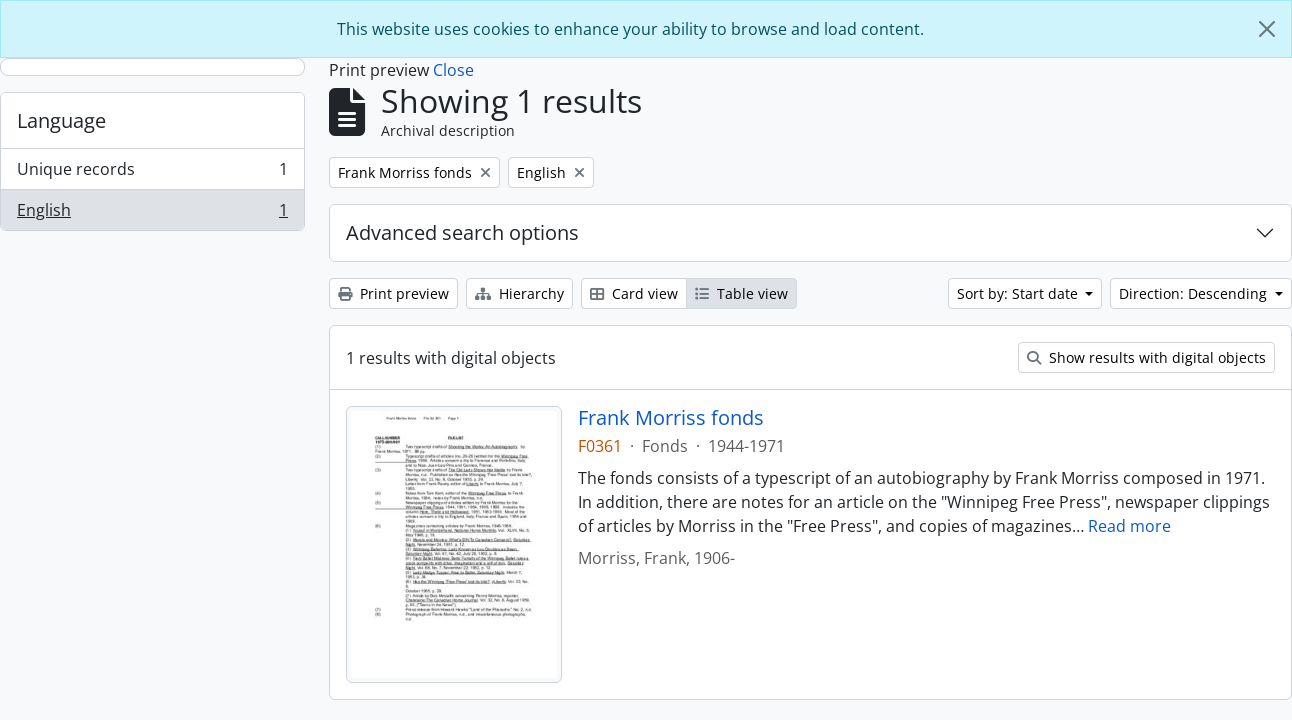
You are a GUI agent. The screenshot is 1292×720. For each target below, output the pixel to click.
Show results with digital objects (1146, 357)
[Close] (1267, 29)
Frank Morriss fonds (671, 418)
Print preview (393, 293)
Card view (634, 293)
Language (61, 120)
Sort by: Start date (1019, 293)
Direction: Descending (1195, 293)
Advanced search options (462, 232)
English (152, 214)
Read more (1129, 526)
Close (453, 70)
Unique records (152, 173)
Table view (741, 293)
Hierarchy (519, 293)
